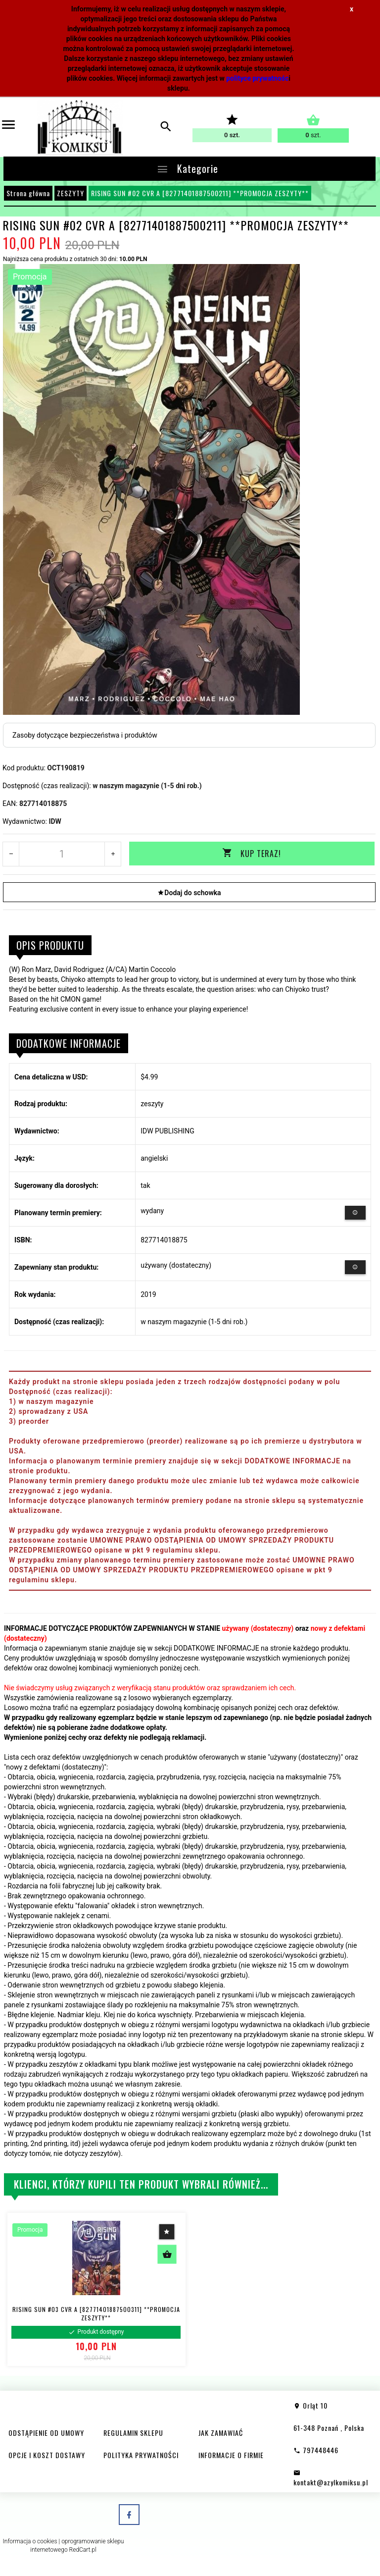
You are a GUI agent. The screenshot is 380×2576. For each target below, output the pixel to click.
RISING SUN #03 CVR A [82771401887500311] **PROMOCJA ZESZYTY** (96, 2312)
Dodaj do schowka (189, 892)
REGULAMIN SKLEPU (133, 2431)
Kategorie (187, 168)
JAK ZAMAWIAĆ (220, 2431)
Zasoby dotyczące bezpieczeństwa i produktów (84, 735)
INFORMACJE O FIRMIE (231, 2454)
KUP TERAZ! (251, 853)
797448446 (315, 2449)
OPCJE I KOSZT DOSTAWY (46, 2454)
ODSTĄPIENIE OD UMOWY (46, 2431)
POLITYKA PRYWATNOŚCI (141, 2454)
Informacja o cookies (30, 2540)
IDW (54, 821)
